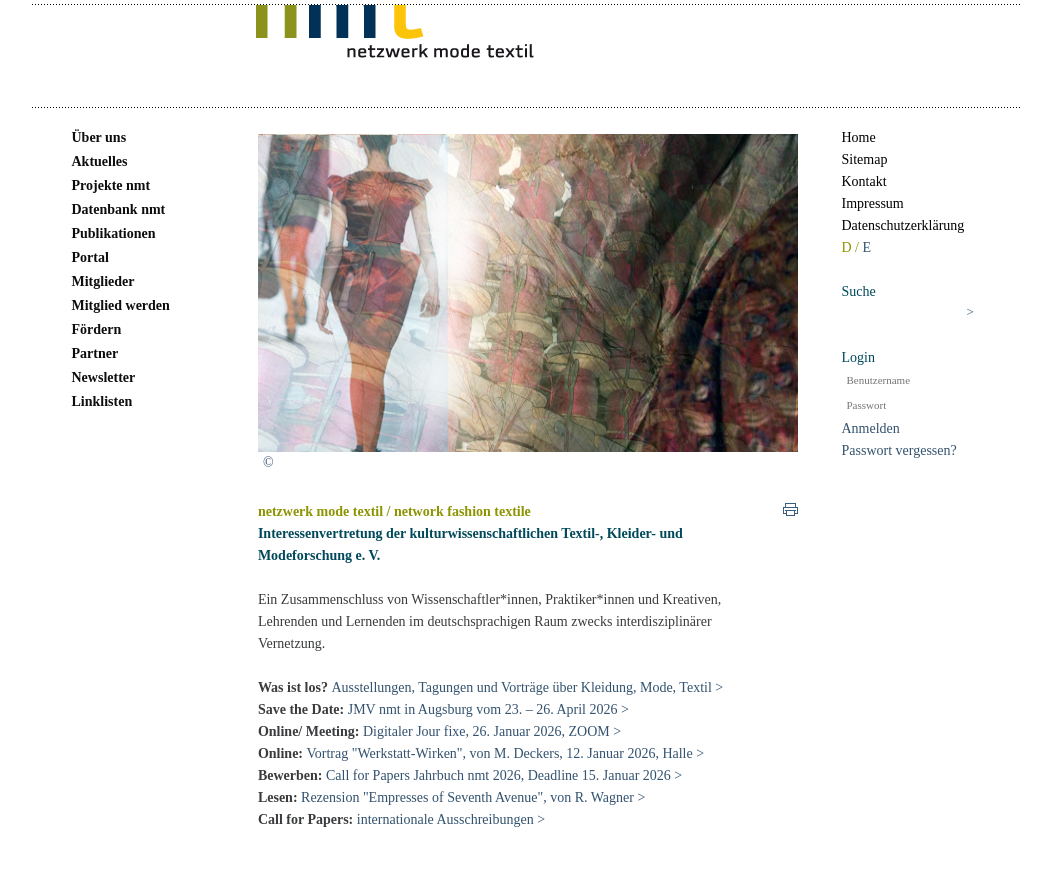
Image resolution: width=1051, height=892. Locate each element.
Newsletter (104, 377)
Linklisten (102, 401)
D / (852, 247)
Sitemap (865, 159)
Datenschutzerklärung (903, 225)
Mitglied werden (121, 305)
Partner (95, 353)
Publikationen (114, 233)
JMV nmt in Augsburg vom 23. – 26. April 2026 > (488, 709)
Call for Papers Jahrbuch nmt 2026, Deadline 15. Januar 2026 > (504, 775)
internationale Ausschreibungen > (453, 819)
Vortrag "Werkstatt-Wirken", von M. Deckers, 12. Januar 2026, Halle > (506, 753)
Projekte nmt (111, 185)
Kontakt (864, 181)
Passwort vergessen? (899, 450)
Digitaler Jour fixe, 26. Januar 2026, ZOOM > (492, 731)
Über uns (99, 137)
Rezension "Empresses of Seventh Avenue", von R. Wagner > (473, 797)
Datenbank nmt (119, 209)
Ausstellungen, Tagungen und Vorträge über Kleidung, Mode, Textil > (527, 687)
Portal (90, 257)
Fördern (97, 329)
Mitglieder (103, 281)
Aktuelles (100, 161)
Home (859, 137)
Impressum (873, 203)
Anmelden (871, 428)
